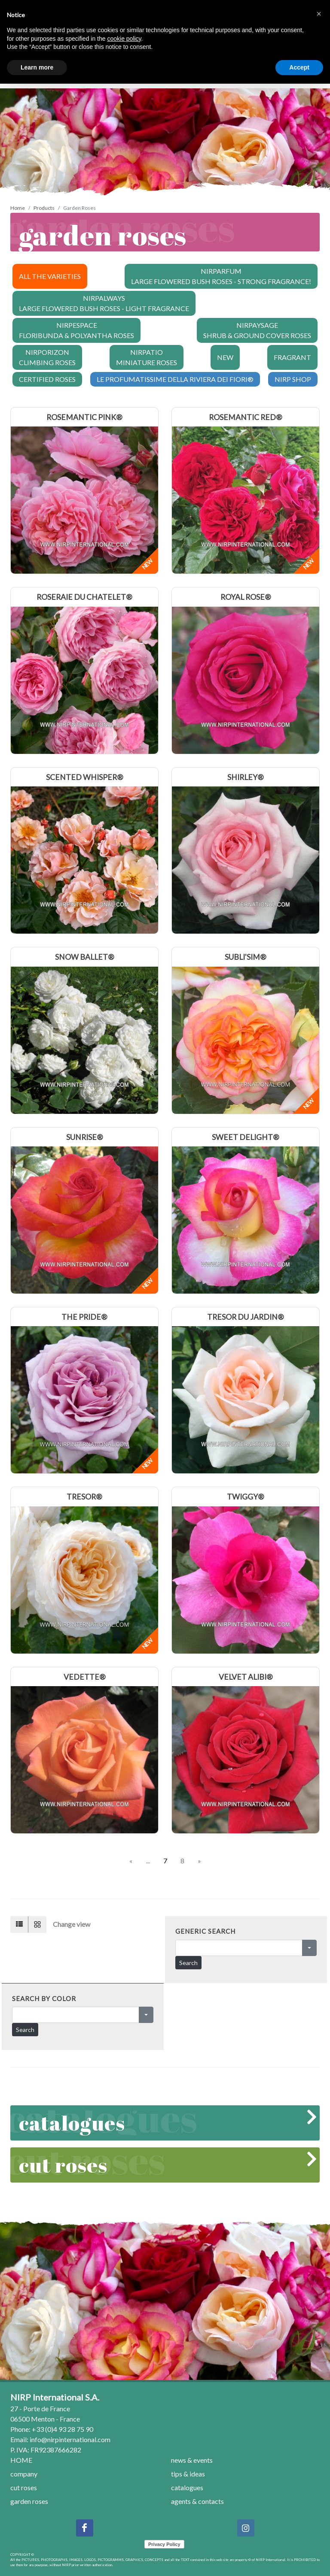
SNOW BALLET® (84, 956)
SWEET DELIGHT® (245, 1137)
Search (188, 1962)
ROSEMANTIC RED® (245, 417)
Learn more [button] (37, 67)
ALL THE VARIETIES (50, 276)
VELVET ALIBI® (246, 1676)
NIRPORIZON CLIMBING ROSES (47, 357)
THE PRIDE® (84, 1316)
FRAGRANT (292, 357)
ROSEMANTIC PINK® (84, 417)
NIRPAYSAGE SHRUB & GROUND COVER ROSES (257, 330)
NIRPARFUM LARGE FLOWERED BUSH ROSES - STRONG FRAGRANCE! (221, 276)
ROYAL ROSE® (245, 597)
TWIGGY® (245, 1496)
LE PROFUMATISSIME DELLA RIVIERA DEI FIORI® (175, 379)
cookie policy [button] (124, 38)
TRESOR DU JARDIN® (245, 1316)
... (148, 1860)
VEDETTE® (85, 1676)
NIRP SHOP (293, 379)
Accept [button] (299, 67)
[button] (319, 14)
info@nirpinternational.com (70, 2439)
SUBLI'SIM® (245, 956)
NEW (225, 357)
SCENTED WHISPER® (84, 777)
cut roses (166, 2165)
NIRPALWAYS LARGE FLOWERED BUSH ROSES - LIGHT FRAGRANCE (104, 303)
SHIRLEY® (245, 777)
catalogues (166, 2123)
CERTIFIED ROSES (47, 379)
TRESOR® (84, 1496)
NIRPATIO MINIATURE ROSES (146, 357)
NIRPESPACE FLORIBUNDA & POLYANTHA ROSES (76, 330)
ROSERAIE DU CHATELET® (84, 597)
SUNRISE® (84, 1137)
